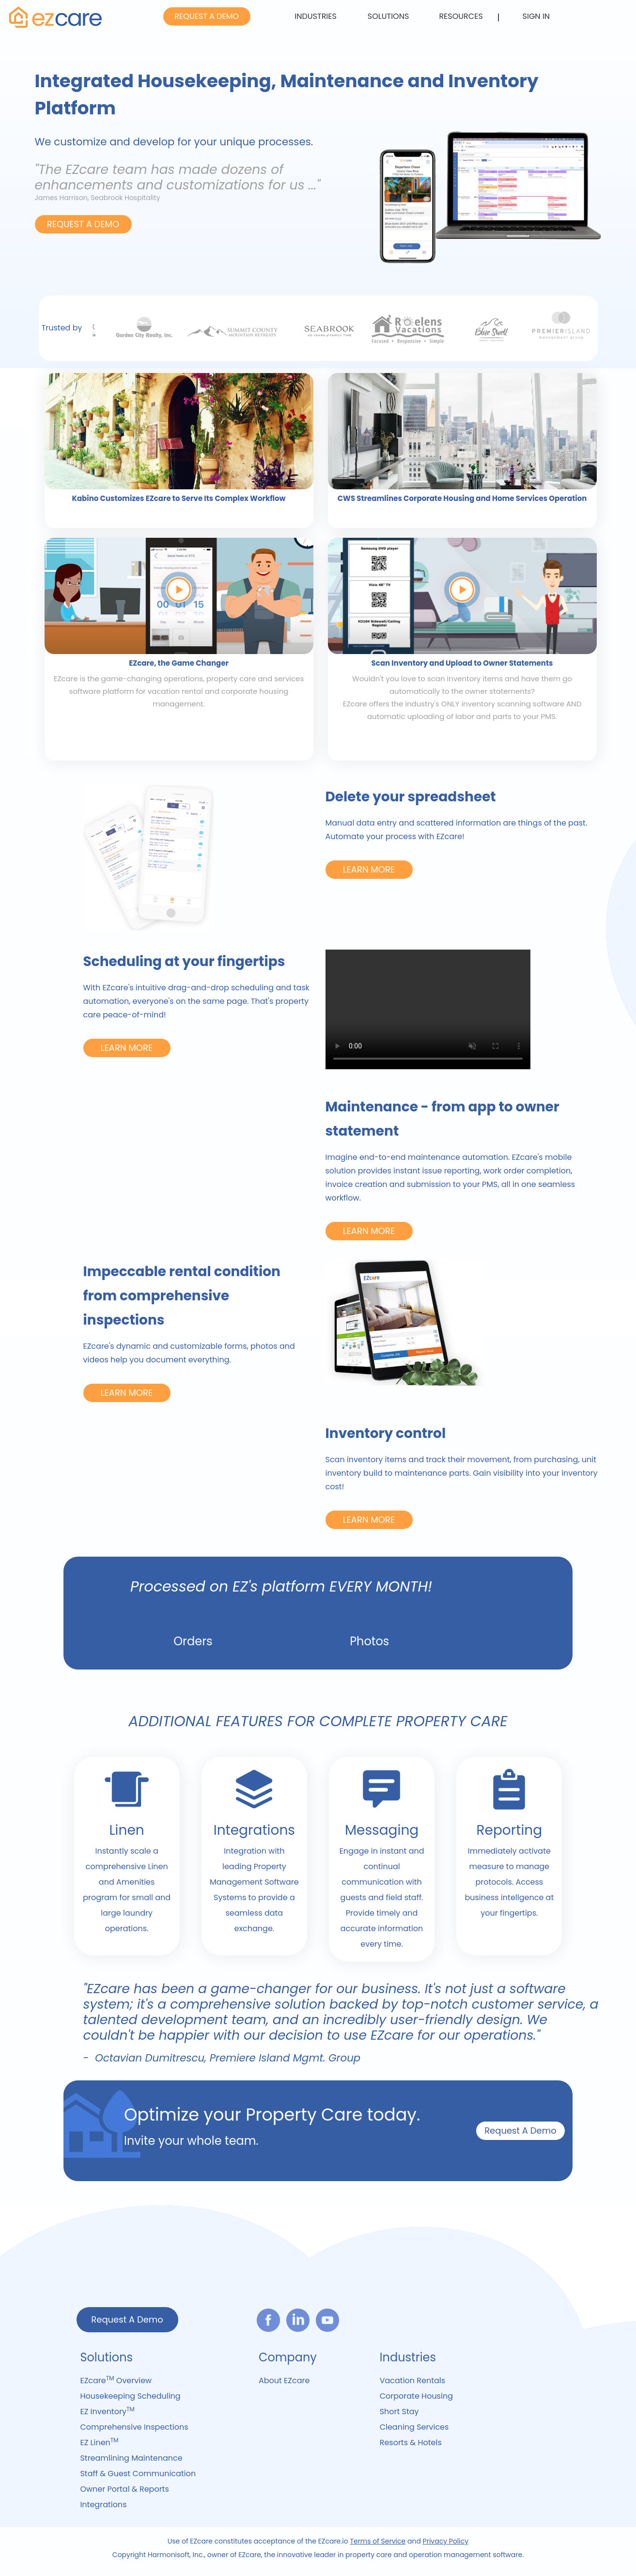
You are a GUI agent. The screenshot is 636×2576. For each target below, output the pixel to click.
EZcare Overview (116, 2380)
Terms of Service (377, 2541)
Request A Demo (520, 2130)
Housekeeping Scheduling (130, 2396)
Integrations (103, 2504)
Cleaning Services (414, 2427)
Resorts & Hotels (411, 2442)
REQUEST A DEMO (206, 16)
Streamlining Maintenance (131, 2458)
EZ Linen (99, 2442)
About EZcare (284, 2380)
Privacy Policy (446, 2541)
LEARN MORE (369, 869)
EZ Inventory (107, 2411)
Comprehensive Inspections (134, 2427)
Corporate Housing (416, 2396)
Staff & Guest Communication (138, 2473)
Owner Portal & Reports (124, 2489)
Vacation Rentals (413, 2380)
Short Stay (399, 2411)
